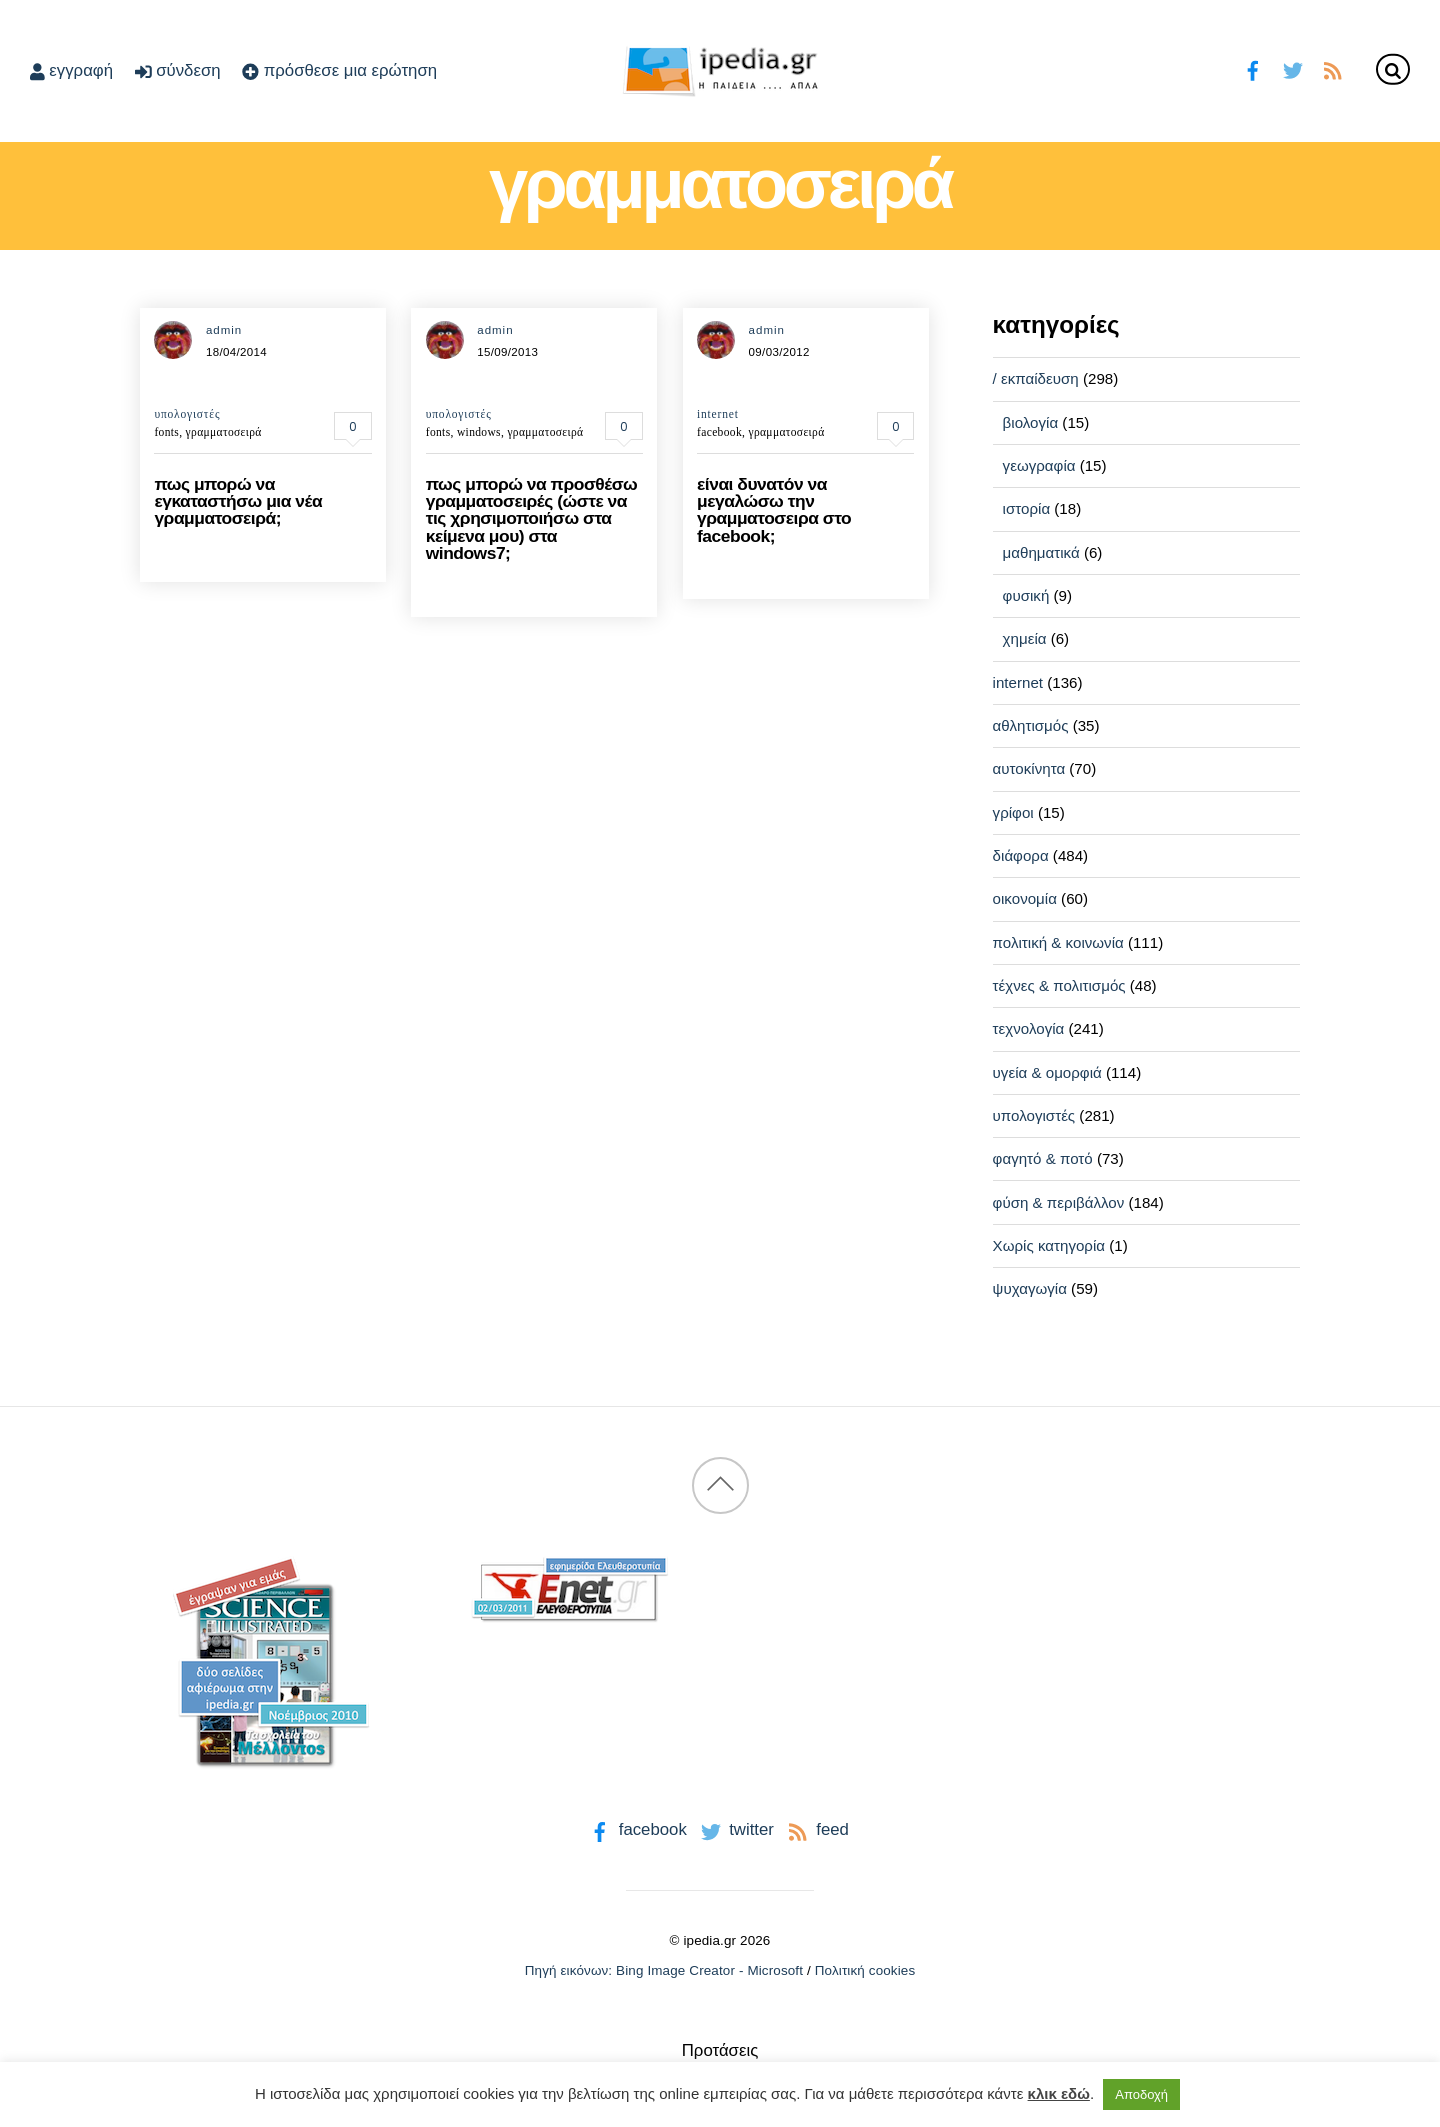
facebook (719, 432)
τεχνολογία (1029, 1028)
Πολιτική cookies (865, 1970)
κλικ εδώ (1059, 2093)
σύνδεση (178, 70)
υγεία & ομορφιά (1047, 1072)
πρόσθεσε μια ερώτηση (339, 70)
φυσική (1026, 595)
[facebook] (1253, 68)
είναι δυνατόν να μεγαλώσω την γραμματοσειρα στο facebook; (774, 510)
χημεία (1025, 638)
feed (816, 1829)
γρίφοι (1013, 812)
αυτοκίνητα (1029, 768)
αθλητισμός (1031, 725)
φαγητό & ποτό (1043, 1158)
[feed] (1332, 68)
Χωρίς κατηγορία (1049, 1245)
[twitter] (1292, 68)
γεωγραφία (1039, 465)
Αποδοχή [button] (1141, 2094)
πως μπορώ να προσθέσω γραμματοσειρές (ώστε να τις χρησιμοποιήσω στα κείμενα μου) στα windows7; (532, 519)
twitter (735, 1829)
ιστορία (1027, 508)
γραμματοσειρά (224, 432)
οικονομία (1025, 898)
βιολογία (1031, 422)
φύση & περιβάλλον (1059, 1202)
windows (479, 432)
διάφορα (1021, 855)
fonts (166, 432)
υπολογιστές (187, 414)
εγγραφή (71, 70)
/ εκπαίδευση (1036, 378)
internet (718, 414)
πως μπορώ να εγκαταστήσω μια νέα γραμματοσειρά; (238, 501)
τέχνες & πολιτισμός (1059, 985)
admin (224, 330)
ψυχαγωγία (1030, 1288)
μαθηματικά (1041, 552)
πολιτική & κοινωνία (1058, 942)
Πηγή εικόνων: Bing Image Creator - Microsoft (664, 1970)
